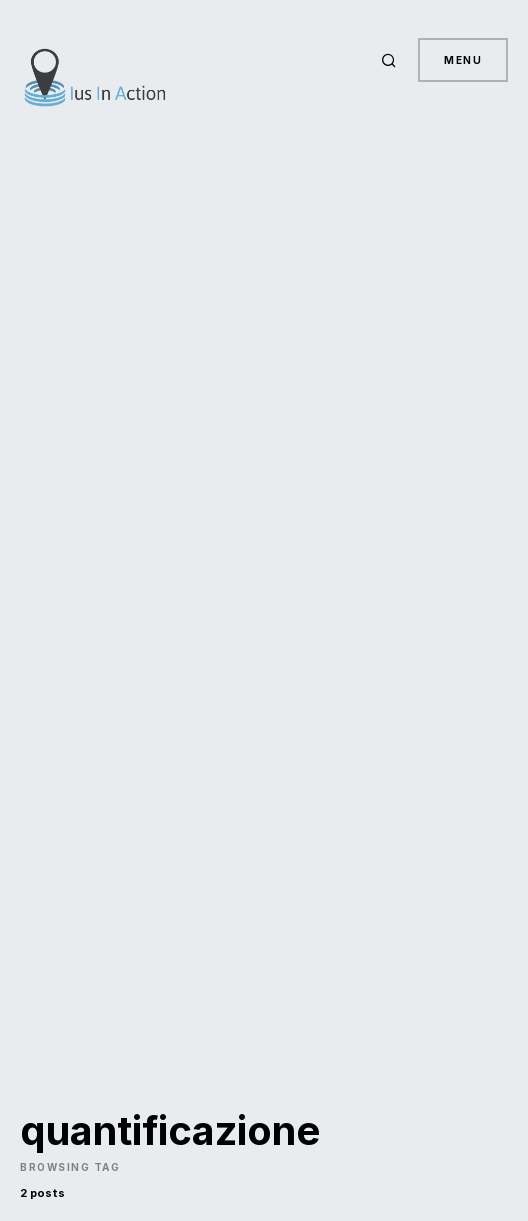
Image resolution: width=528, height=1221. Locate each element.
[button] (392, 60)
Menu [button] (463, 60)
